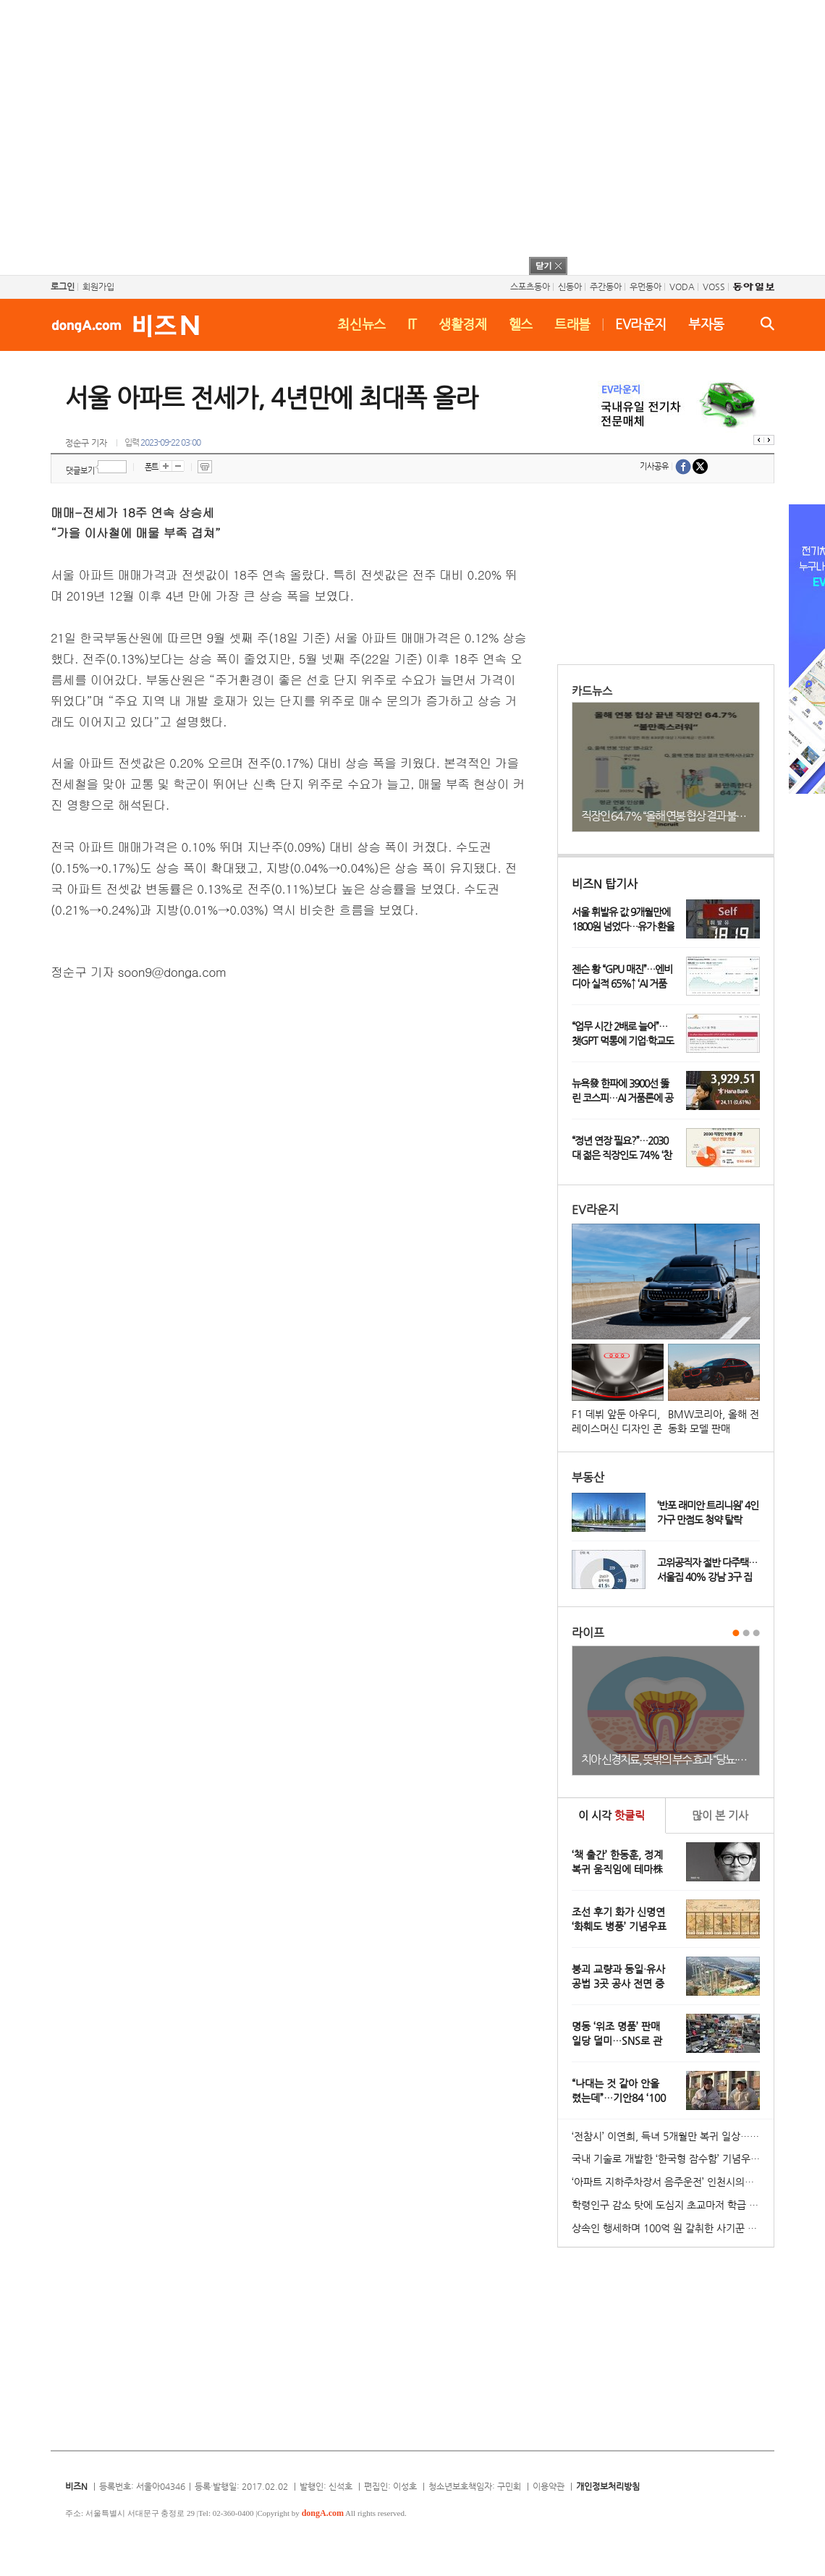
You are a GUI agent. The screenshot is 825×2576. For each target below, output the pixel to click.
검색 (767, 323)
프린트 (205, 466)
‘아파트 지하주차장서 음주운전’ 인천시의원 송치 (673, 2181)
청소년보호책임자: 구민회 (474, 2486)
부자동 (706, 323)
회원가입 (98, 286)
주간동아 (606, 286)
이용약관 (548, 2486)
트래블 (572, 323)
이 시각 (611, 1815)
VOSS (714, 286)
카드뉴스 (592, 691)
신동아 (570, 286)
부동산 (588, 1477)
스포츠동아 (530, 286)
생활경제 (463, 323)
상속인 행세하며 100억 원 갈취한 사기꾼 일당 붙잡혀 (673, 2228)
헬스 (521, 323)
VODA (682, 286)
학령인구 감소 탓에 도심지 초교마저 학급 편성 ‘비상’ (673, 2205)
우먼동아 (645, 286)
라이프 (588, 1633)
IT (412, 323)
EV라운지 (641, 323)
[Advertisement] (393, 135)
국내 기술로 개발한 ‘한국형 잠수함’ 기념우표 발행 (673, 2158)
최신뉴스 (361, 323)
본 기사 (720, 1815)
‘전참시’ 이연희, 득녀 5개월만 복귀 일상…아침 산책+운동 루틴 (673, 2136)
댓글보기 (80, 470)
